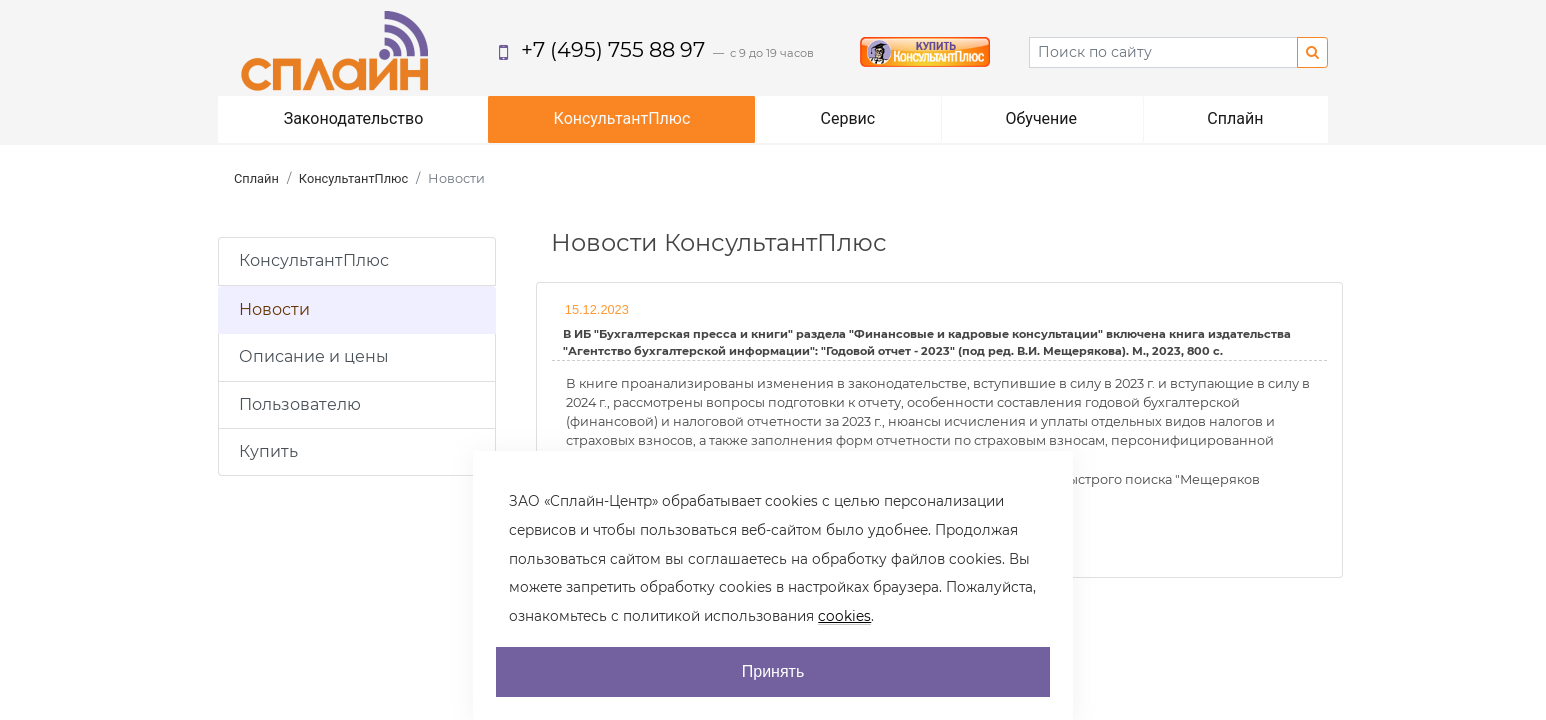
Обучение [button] (1041, 118)
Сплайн (256, 178)
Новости (274, 309)
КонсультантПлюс (353, 178)
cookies (844, 616)
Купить (268, 451)
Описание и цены (314, 356)
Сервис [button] (848, 118)
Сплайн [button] (1235, 118)
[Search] (1163, 52)
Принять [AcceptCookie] (773, 671)
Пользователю (300, 404)
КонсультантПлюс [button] (622, 118)
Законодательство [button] (354, 118)
